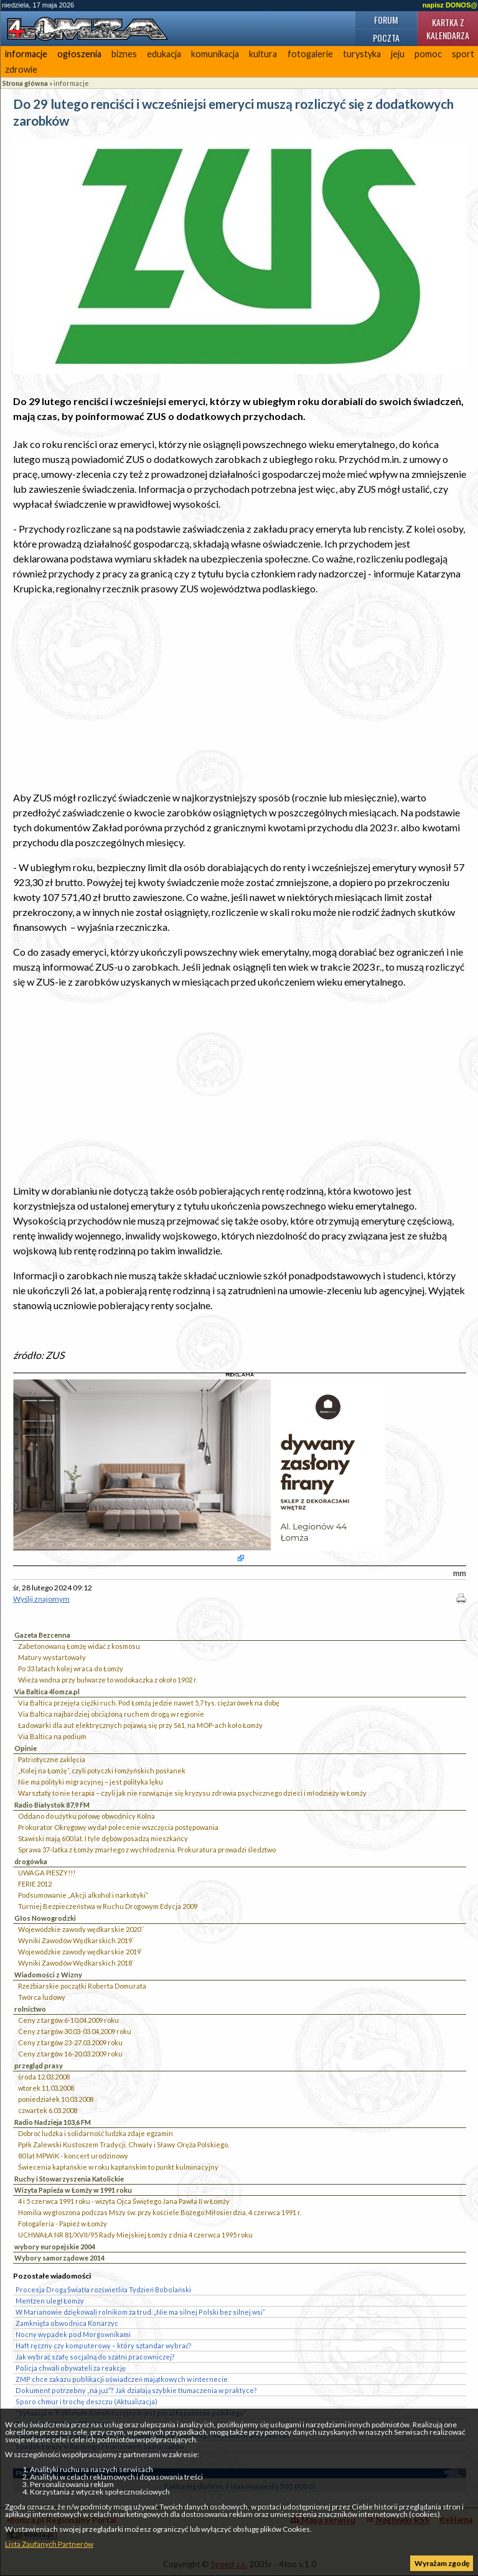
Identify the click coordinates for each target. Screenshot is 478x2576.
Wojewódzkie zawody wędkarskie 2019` (80, 1952)
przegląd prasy (38, 2065)
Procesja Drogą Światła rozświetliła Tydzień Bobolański (103, 2289)
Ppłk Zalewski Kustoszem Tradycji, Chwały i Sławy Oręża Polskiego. (123, 2144)
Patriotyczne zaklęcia (51, 1759)
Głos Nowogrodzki (45, 1918)
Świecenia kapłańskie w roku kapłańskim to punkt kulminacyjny (118, 2167)
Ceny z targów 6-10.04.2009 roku (68, 2020)
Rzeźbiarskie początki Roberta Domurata (82, 1986)
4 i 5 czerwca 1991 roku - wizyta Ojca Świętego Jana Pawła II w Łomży (124, 2201)
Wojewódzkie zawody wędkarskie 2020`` (81, 1929)
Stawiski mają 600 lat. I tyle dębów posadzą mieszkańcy (103, 1838)
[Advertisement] (239, 693)
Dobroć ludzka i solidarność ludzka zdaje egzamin (95, 2133)
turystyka (362, 54)
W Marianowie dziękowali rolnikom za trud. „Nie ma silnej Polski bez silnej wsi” (140, 2312)
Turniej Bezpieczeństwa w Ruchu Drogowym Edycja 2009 (107, 1906)
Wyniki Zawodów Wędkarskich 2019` (76, 1940)
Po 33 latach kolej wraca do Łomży (70, 1668)
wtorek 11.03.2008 (46, 2088)
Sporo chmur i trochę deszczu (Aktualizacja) (86, 2401)
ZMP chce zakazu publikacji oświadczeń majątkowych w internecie (122, 2379)
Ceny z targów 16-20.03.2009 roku (70, 2054)
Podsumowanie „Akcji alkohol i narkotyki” (83, 1895)
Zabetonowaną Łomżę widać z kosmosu (79, 1646)
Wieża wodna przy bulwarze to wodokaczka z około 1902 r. (107, 1680)
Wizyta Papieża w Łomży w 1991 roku (73, 2190)
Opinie (25, 1748)
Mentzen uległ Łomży (50, 2301)
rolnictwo (30, 2009)
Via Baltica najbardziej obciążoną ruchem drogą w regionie (111, 1714)
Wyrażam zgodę (442, 2563)
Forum (386, 19)
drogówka (30, 1861)
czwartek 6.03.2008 (47, 2110)
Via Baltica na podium (52, 1736)
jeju (398, 54)
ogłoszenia (79, 54)
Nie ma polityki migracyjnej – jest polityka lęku (90, 1782)
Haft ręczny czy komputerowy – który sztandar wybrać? (104, 2345)
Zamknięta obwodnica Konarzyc (67, 2323)
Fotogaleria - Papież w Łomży (62, 2223)
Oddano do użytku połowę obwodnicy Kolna (86, 1816)
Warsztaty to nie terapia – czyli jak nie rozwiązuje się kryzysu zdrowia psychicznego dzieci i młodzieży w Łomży (192, 1793)
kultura (263, 54)
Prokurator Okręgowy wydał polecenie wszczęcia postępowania (118, 1827)
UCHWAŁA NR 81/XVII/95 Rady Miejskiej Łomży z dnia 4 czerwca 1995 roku (135, 2235)
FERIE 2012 (35, 1884)
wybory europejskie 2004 (54, 2246)
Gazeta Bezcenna (42, 1635)
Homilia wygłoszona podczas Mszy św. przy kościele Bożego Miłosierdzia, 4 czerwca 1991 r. (159, 2212)
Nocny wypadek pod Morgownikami (73, 2334)
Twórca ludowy (41, 1997)
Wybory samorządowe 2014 (59, 2258)
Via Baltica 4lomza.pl (47, 1691)
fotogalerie (310, 54)
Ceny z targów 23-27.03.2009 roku (70, 2042)
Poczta (386, 37)
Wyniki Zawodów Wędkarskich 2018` (76, 1963)
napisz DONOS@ (450, 5)
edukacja (164, 54)
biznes (124, 54)
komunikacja (215, 54)
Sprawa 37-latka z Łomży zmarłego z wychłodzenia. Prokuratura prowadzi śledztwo (147, 1850)
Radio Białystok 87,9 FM (52, 1805)
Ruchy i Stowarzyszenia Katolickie (69, 2179)
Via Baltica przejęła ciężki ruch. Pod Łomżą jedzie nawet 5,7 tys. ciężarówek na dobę (148, 1703)
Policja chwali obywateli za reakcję (71, 2368)
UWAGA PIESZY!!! (46, 1873)
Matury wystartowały (52, 1657)
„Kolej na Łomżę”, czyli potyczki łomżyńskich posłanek (101, 1770)
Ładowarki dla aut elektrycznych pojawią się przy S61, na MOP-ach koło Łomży (140, 1725)
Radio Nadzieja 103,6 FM (52, 2122)
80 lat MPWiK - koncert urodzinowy (73, 2156)
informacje (26, 54)
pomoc (428, 54)
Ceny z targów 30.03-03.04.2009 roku (74, 2031)
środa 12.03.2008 (44, 2077)
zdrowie (21, 69)
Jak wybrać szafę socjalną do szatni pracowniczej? (95, 2357)
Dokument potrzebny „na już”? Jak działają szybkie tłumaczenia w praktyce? (136, 2390)
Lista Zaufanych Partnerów (49, 2544)
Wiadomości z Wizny (48, 1975)
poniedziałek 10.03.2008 (55, 2099)
